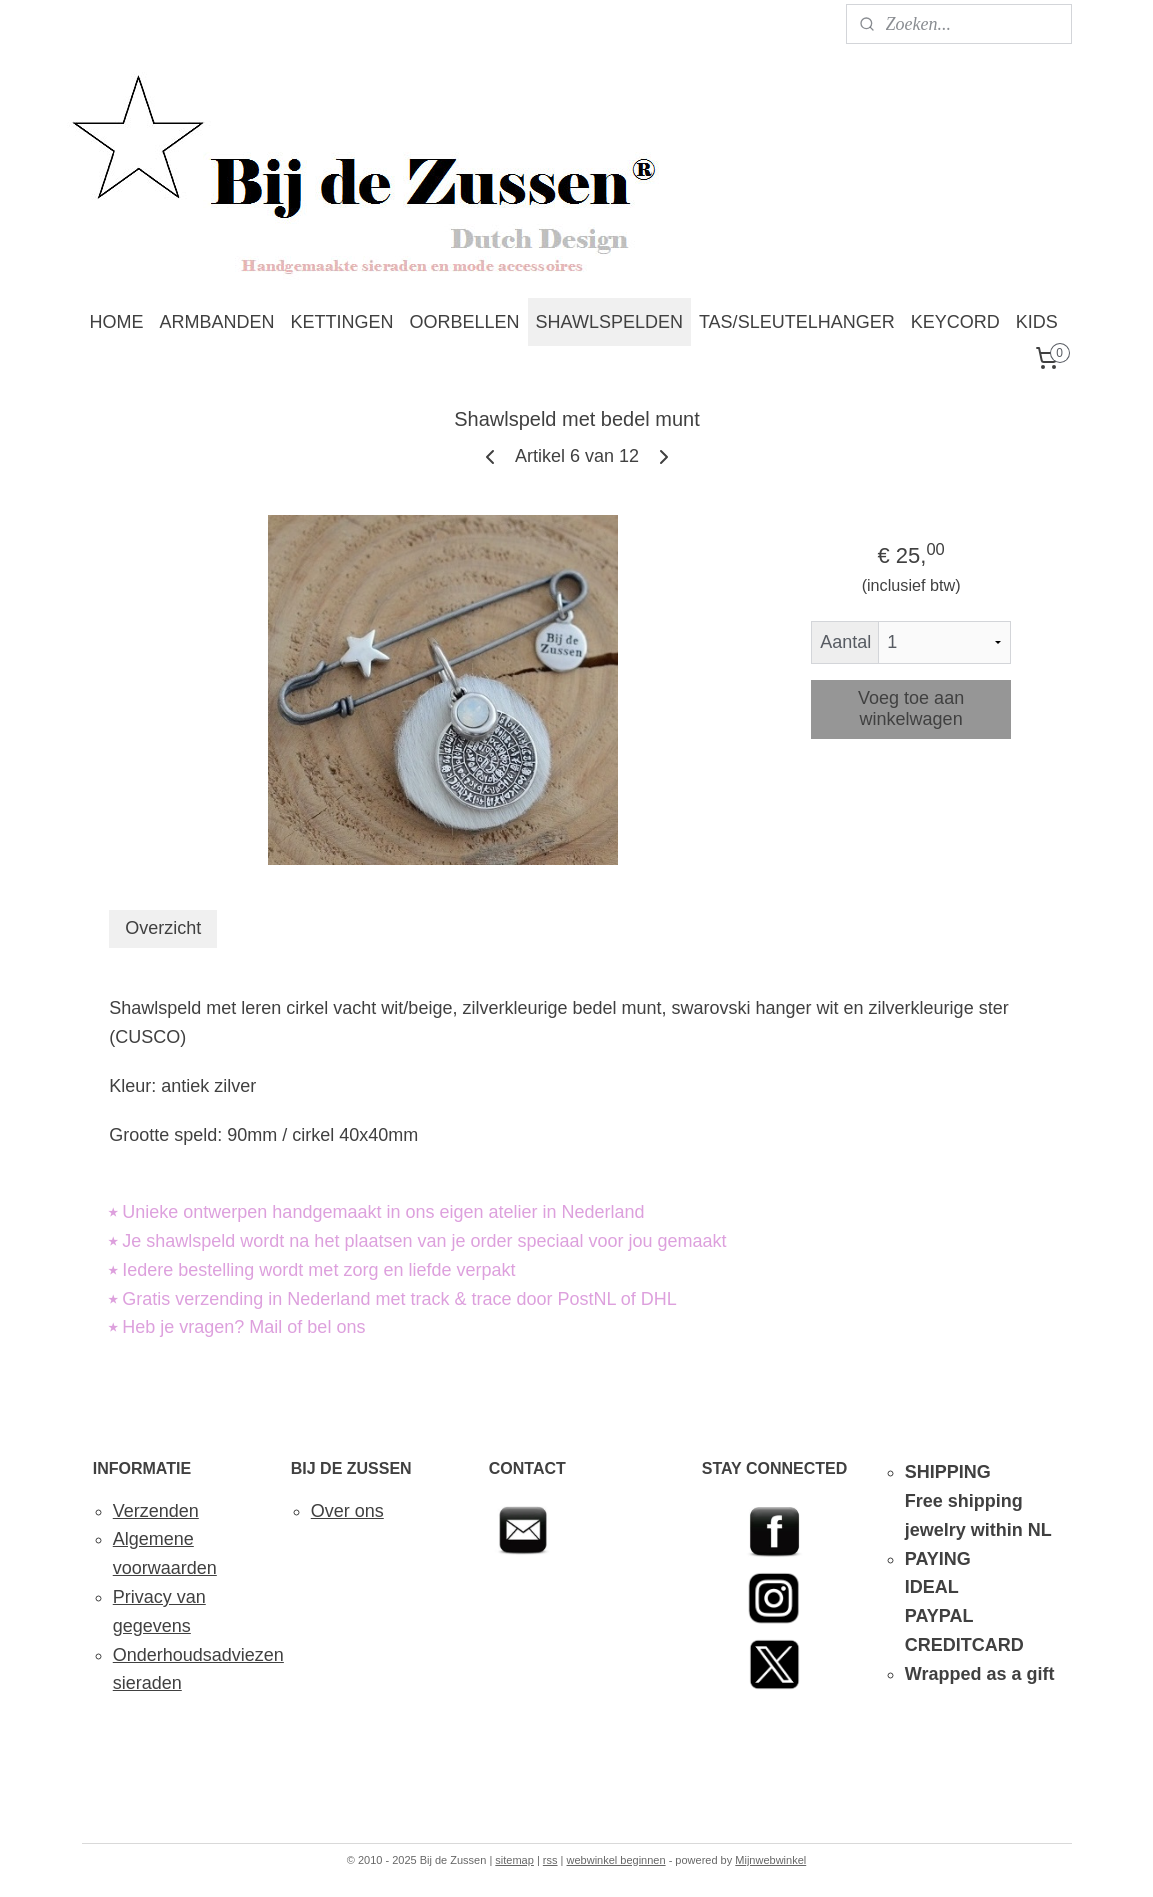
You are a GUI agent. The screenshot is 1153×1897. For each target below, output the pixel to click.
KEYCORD (955, 322)
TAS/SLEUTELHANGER (797, 322)
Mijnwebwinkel (770, 1860)
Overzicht (163, 928)
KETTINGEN (342, 322)
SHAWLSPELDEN (609, 322)
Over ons (347, 1511)
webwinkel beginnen (616, 1860)
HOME (117, 322)
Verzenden (156, 1511)
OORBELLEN (465, 322)
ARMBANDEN (217, 322)
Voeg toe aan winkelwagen (911, 708)
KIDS (1037, 322)
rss (550, 1860)
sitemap (514, 1860)
